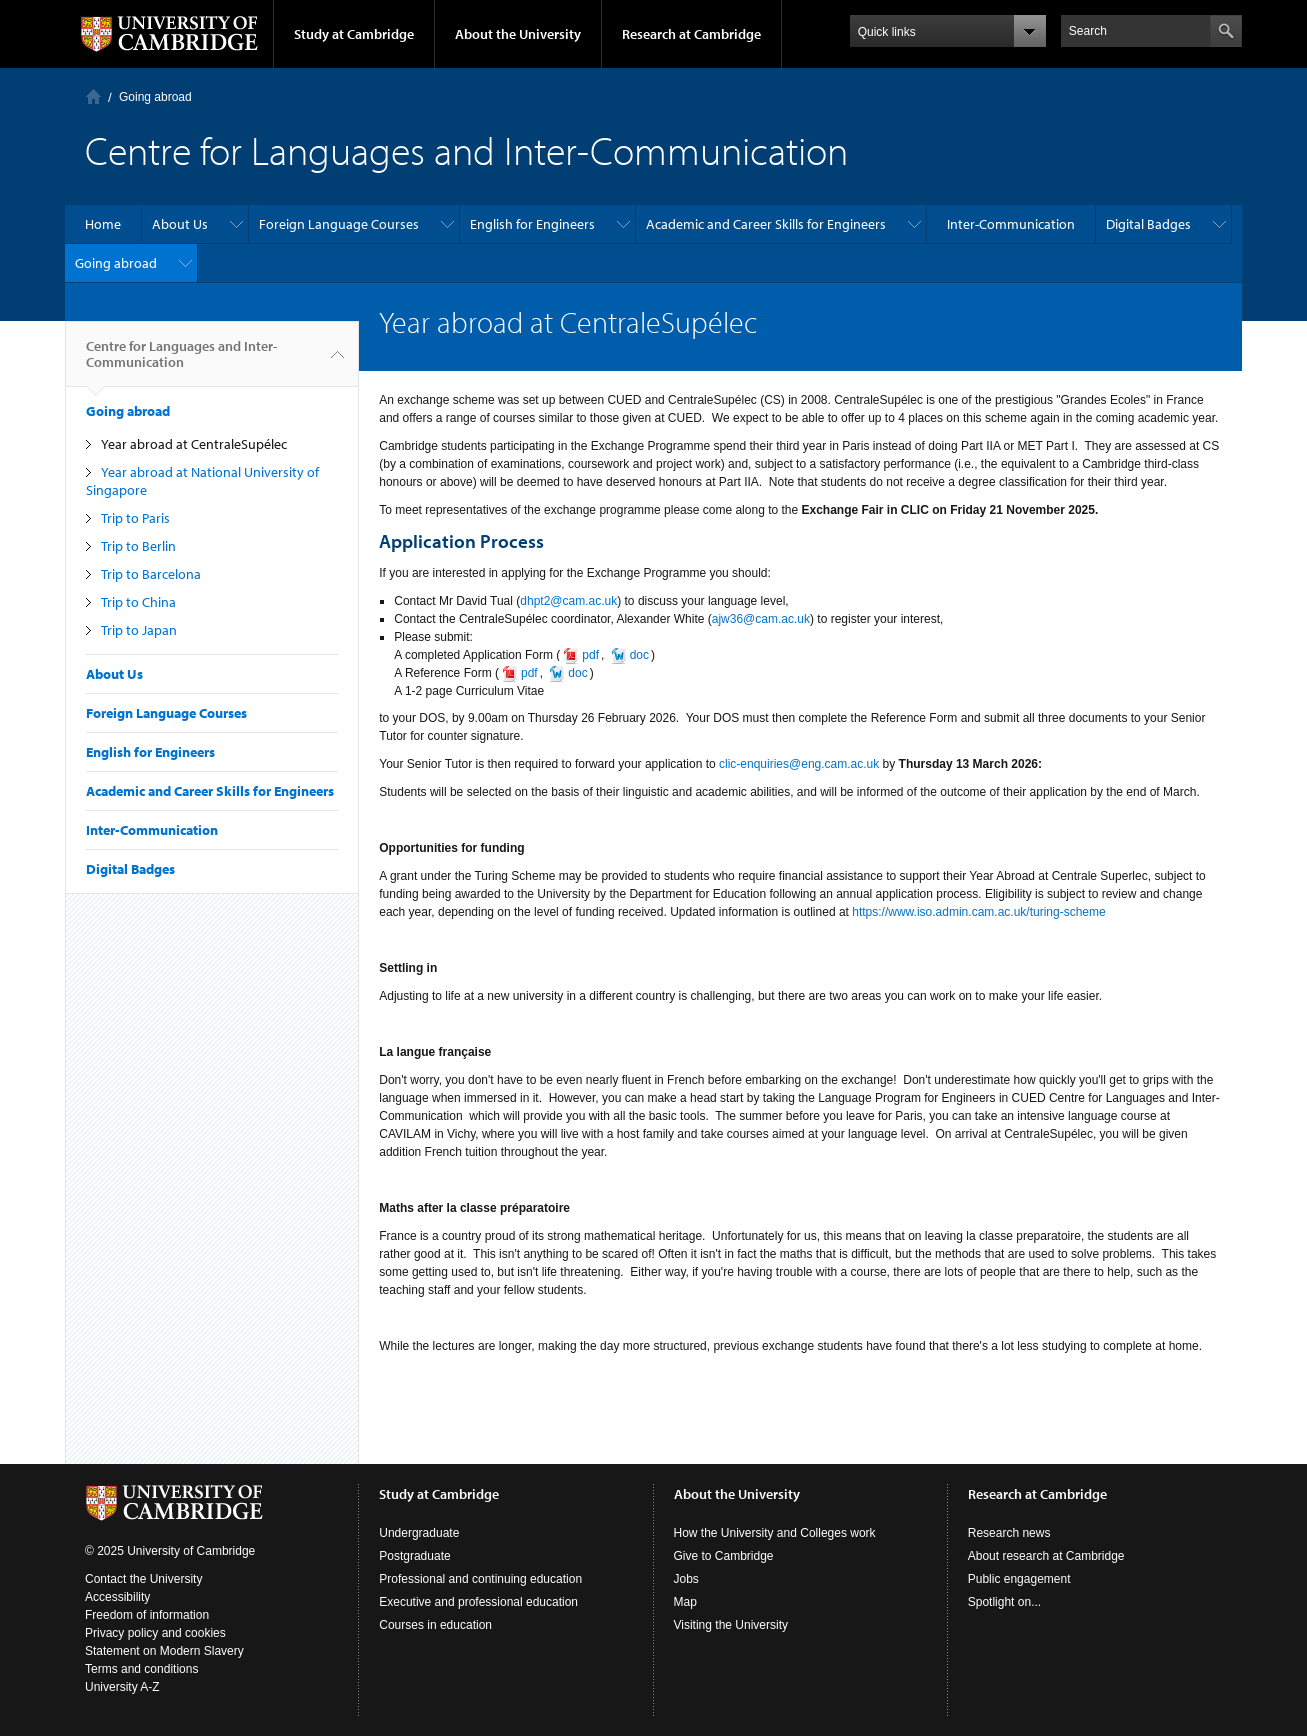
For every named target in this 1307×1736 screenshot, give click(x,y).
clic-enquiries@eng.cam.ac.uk (799, 764)
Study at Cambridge (354, 34)
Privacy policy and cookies (155, 1633)
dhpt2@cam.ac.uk (568, 601)
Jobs (686, 1579)
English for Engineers (532, 224)
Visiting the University (731, 1625)
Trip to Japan (139, 630)
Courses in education (435, 1625)
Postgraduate (414, 1556)
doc (577, 673)
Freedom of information (147, 1615)
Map (685, 1602)
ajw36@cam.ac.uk (761, 619)
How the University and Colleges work (775, 1533)
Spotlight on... (1004, 1602)
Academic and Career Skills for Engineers (766, 224)
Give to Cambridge (724, 1556)
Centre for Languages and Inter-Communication (181, 362)
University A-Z (122, 1687)
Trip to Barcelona (151, 574)
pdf (529, 673)
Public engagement (1019, 1579)
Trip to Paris (135, 518)
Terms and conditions (141, 1669)
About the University (518, 34)
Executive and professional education (478, 1602)
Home (93, 96)
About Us (180, 224)
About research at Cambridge (1046, 1556)
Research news (1009, 1533)
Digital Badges (1148, 224)
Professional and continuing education (480, 1579)
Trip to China (138, 602)
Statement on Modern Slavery (164, 1651)
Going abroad (155, 97)
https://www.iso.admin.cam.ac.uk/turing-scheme (978, 912)
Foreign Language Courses (339, 224)
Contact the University (143, 1579)
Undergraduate (419, 1533)
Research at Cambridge (691, 34)
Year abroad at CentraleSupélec (194, 444)
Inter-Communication (1011, 224)
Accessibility (117, 1597)
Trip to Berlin (138, 546)
